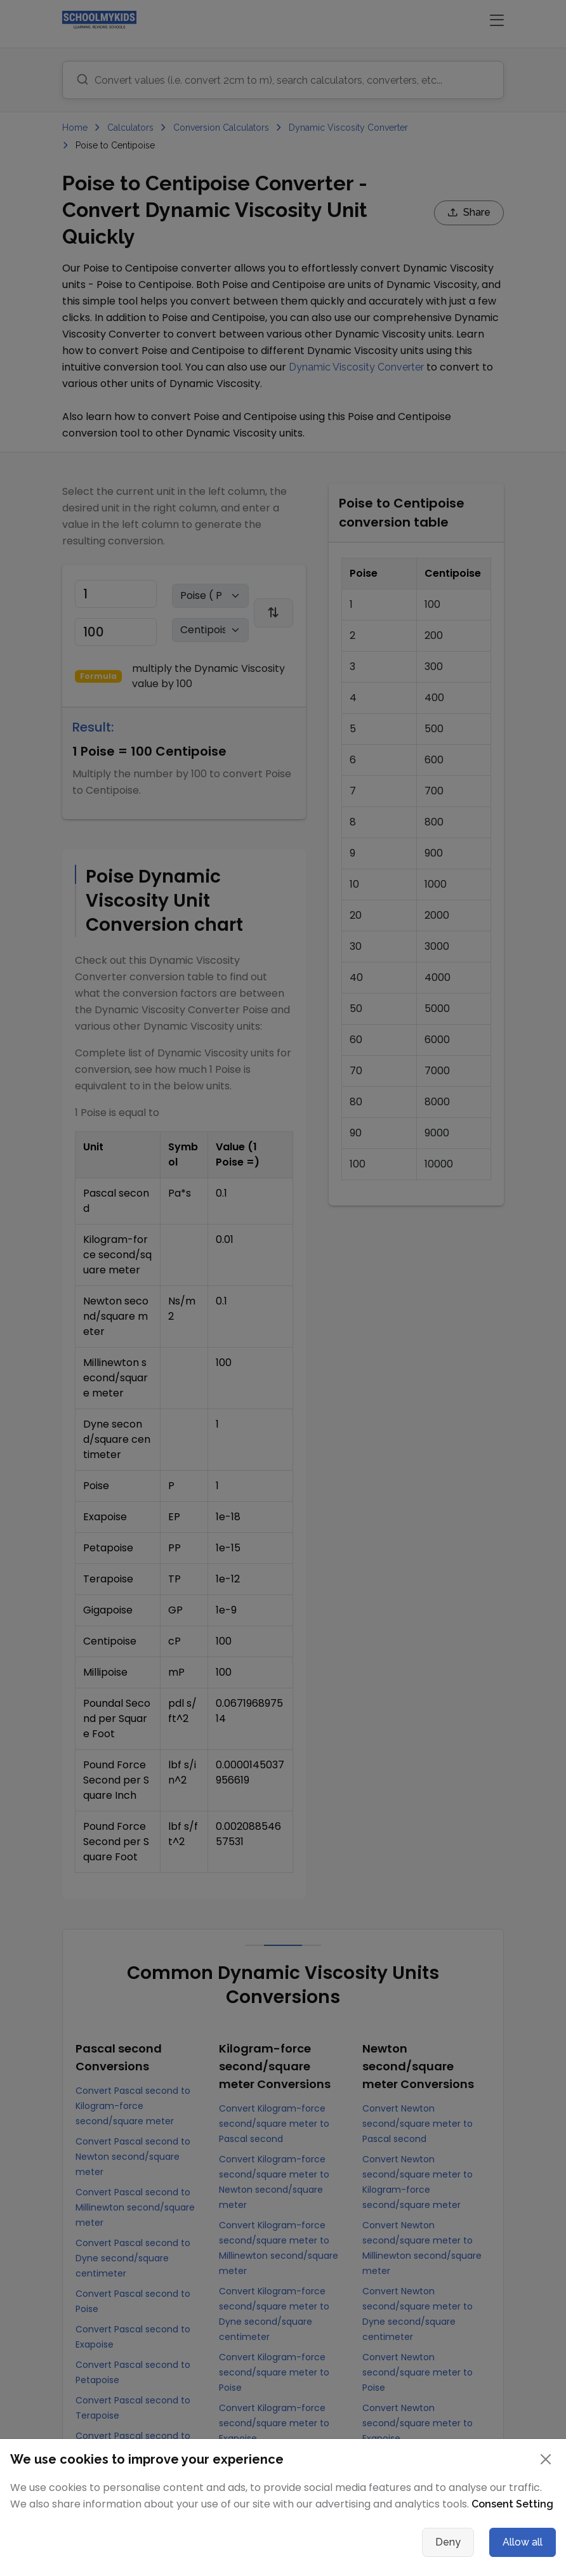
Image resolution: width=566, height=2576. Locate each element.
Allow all (523, 2542)
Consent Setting (512, 2504)
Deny (448, 2542)
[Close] (546, 2459)
